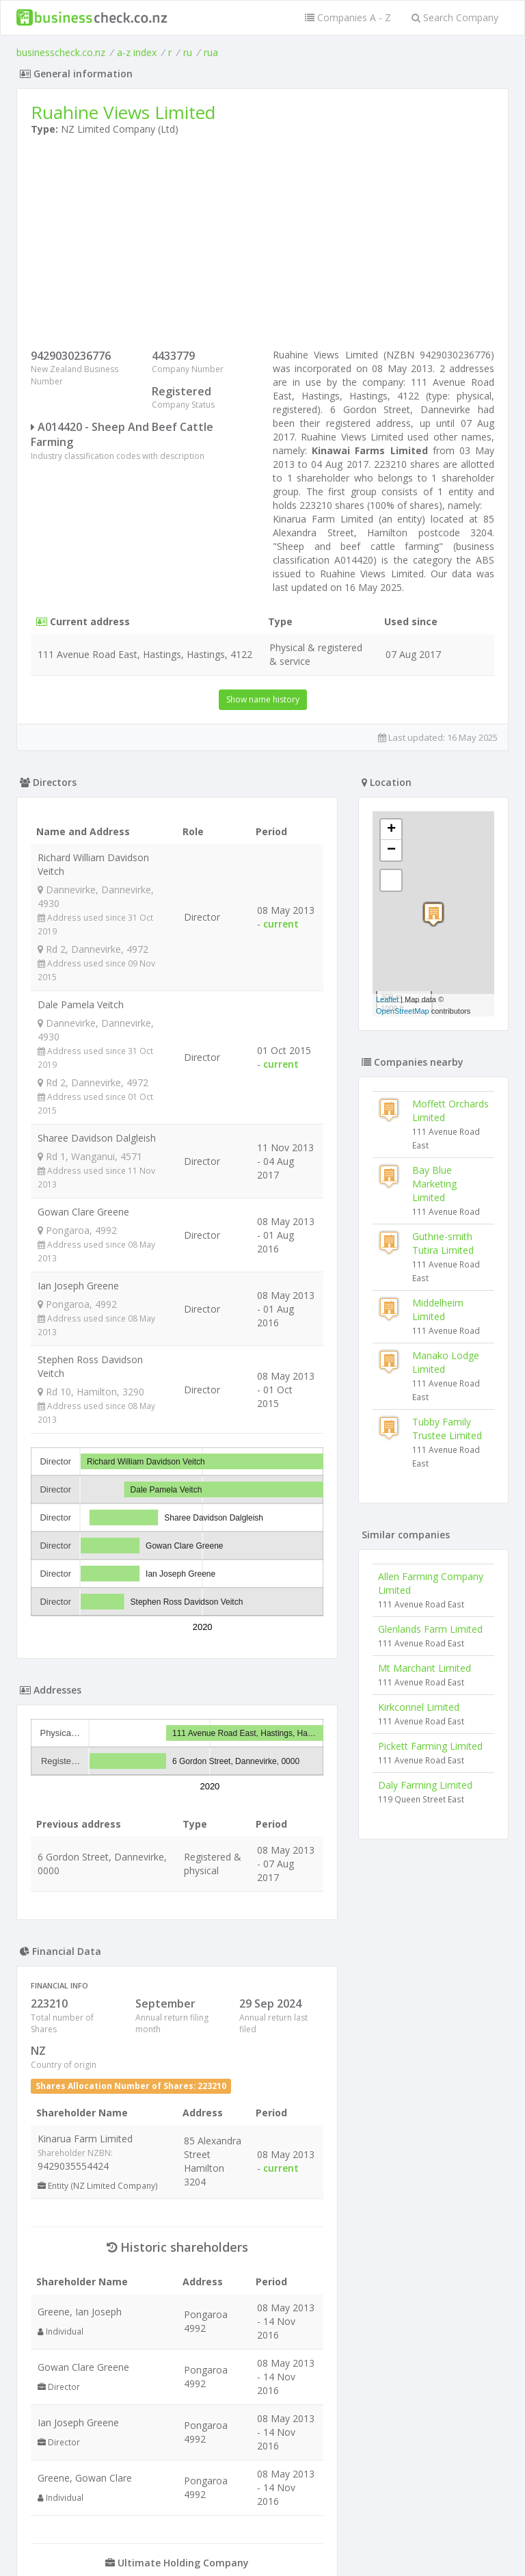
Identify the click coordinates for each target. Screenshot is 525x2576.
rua (211, 52)
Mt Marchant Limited (424, 1667)
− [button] (391, 850)
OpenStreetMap (402, 1011)
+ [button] (391, 829)
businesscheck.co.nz (60, 52)
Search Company (455, 17)
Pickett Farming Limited (430, 1745)
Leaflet (387, 999)
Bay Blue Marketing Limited (434, 1184)
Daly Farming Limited (425, 1784)
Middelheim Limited (437, 1309)
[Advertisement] (262, 245)
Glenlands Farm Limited (430, 1628)
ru (187, 52)
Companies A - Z (348, 17)
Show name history (262, 699)
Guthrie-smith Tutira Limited (443, 1243)
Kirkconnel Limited (418, 1706)
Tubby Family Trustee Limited (447, 1428)
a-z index (137, 52)
